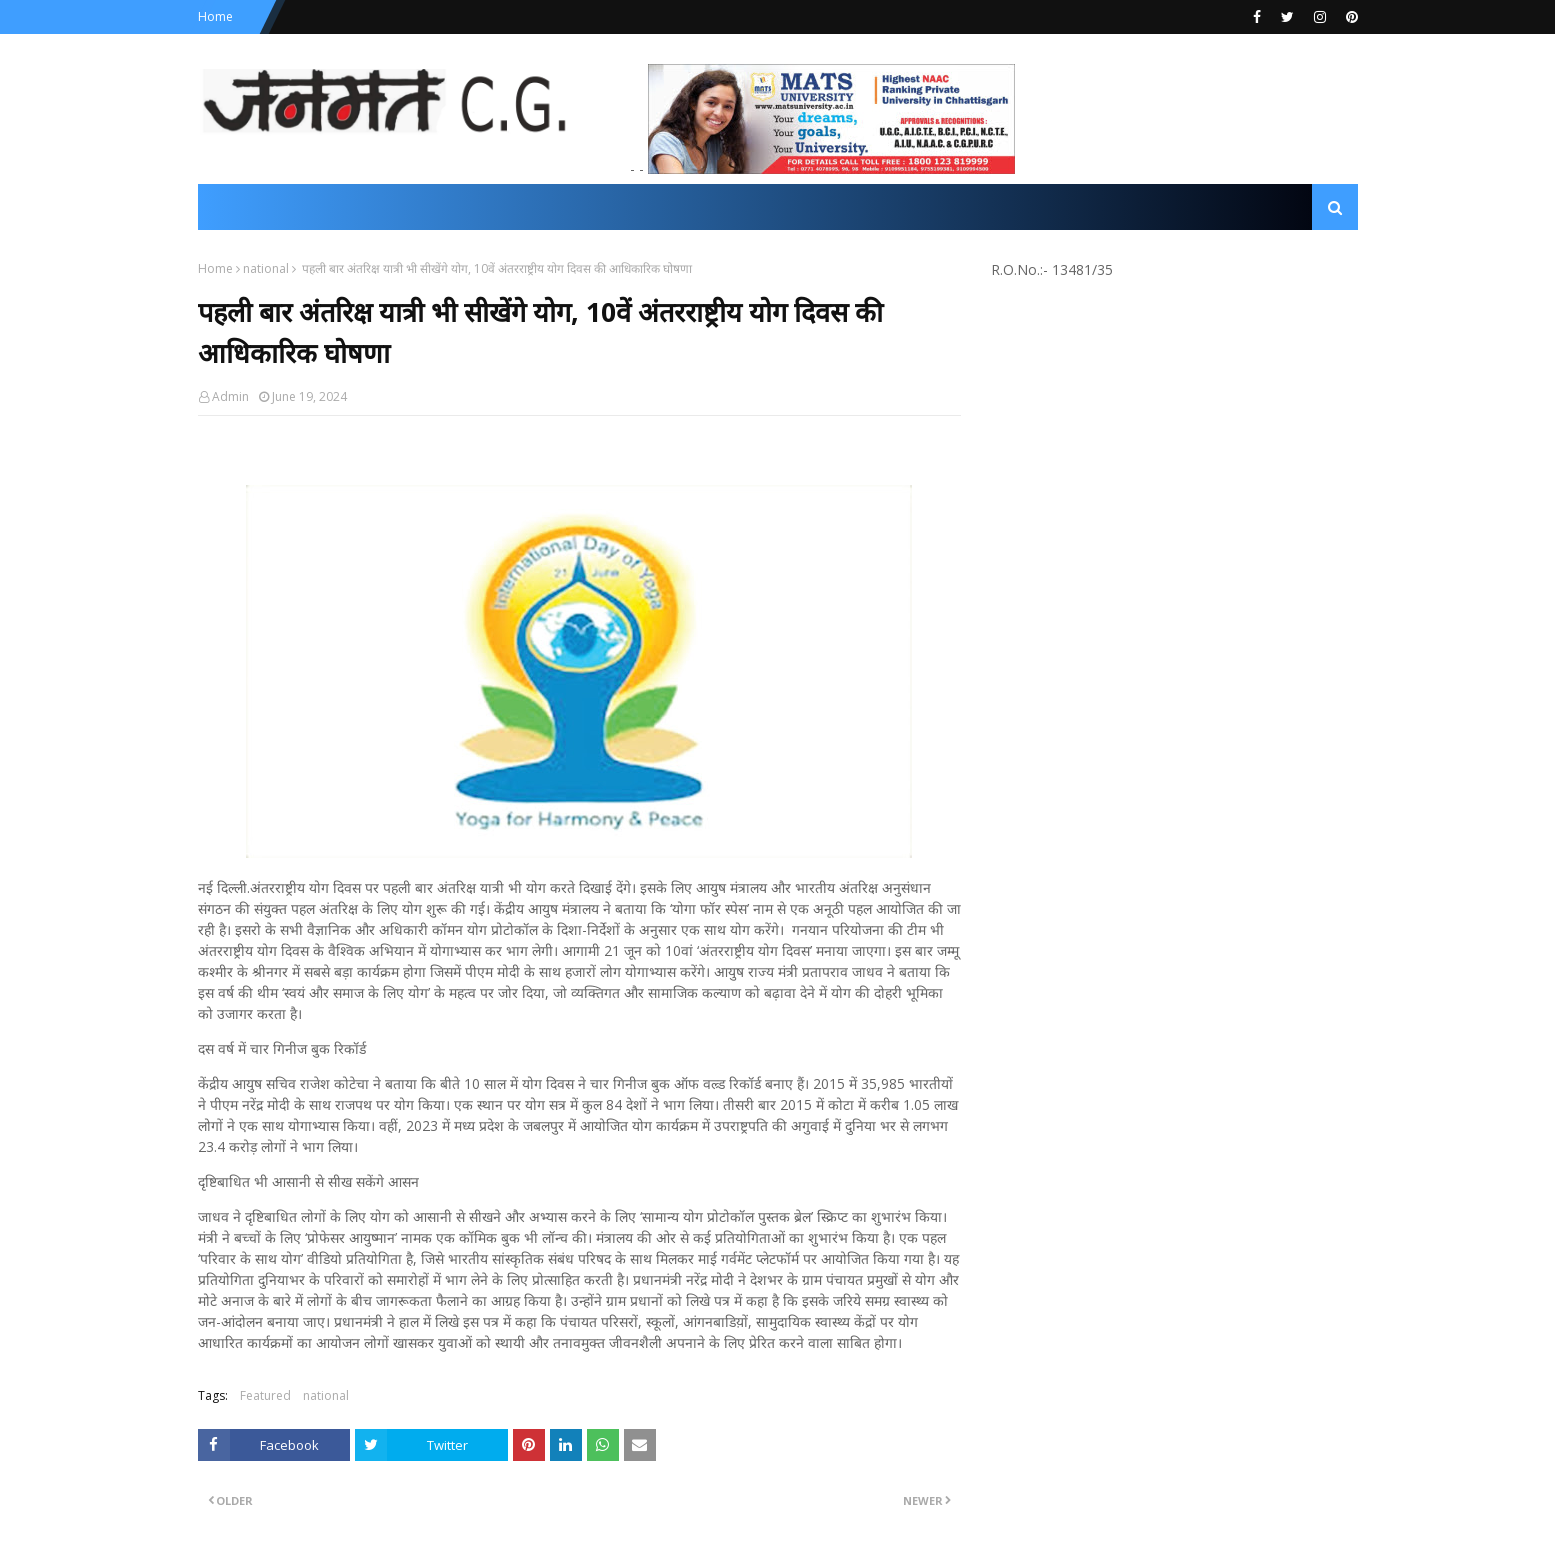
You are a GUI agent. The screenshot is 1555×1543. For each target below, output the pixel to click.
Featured (265, 1395)
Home (215, 16)
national (266, 268)
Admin (230, 396)
